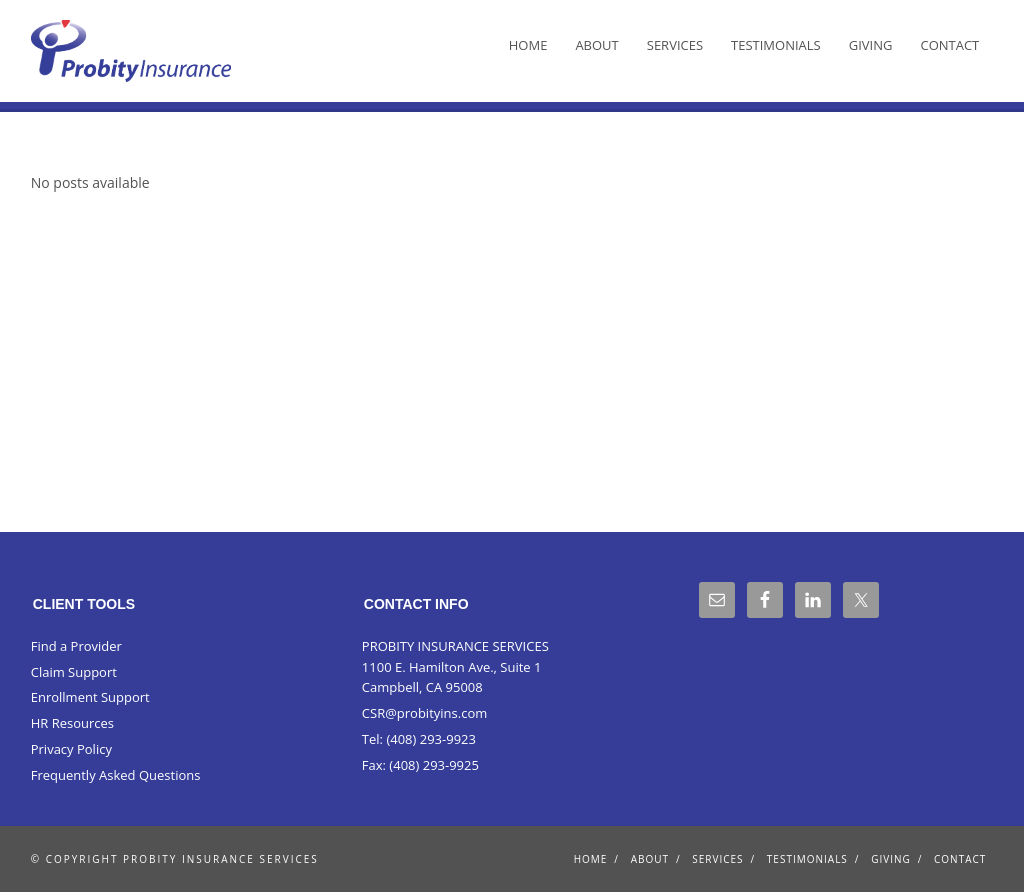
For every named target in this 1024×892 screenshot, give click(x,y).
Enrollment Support (90, 697)
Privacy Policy (71, 749)
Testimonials (776, 45)
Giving (871, 45)
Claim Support (74, 672)
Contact (949, 45)
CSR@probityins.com (424, 713)
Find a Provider (76, 646)
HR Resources (72, 723)
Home (528, 45)
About (596, 45)
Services (675, 45)
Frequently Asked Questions (116, 775)
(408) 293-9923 (431, 739)
